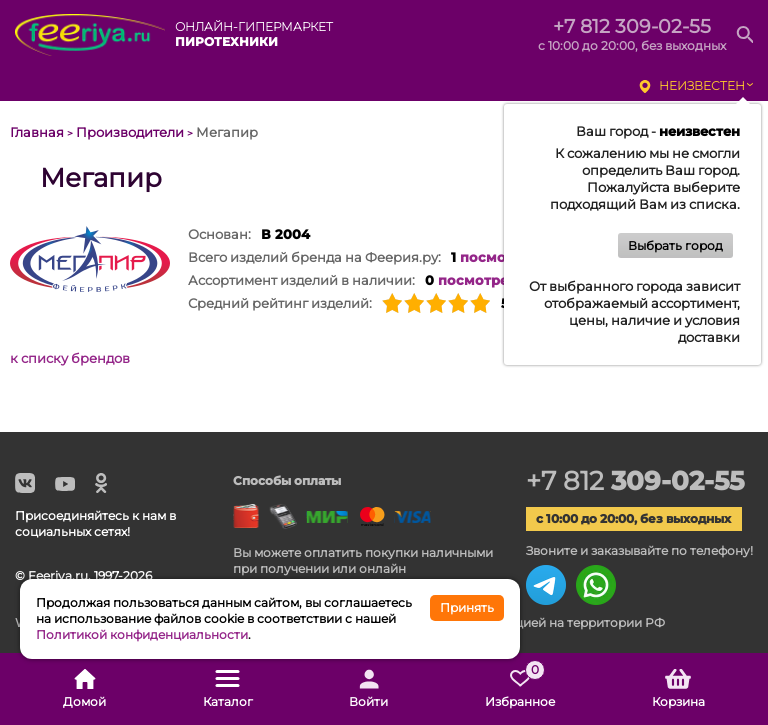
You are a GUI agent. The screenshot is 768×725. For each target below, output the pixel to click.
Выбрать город (675, 245)
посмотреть (502, 257)
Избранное (520, 689)
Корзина (678, 689)
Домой (84, 689)
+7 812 (635, 481)
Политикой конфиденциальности (142, 634)
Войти (368, 689)
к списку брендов (70, 358)
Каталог (228, 689)
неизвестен (702, 85)
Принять (467, 607)
